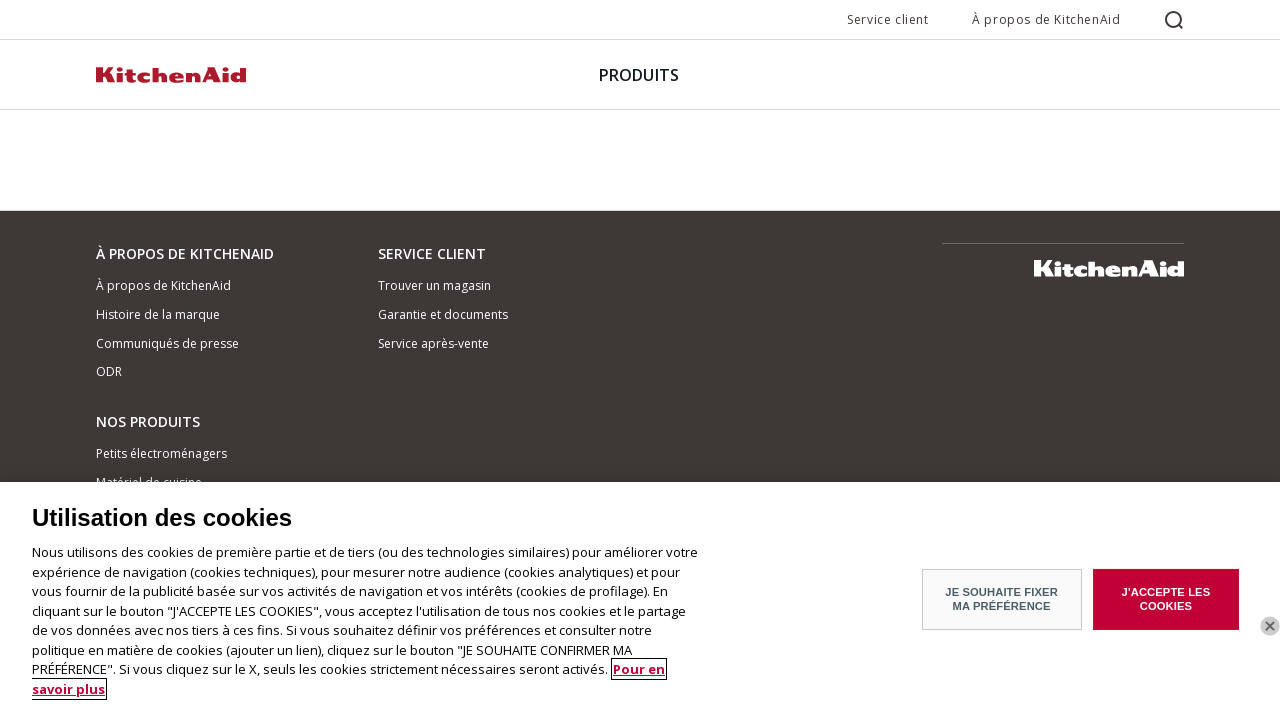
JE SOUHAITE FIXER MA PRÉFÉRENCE (1001, 609)
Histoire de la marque (158, 314)
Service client (887, 19)
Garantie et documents (443, 314)
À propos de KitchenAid (1046, 19)
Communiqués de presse (167, 343)
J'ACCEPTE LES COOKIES (1166, 609)
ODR (109, 371)
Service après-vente (433, 343)
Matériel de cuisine (149, 482)
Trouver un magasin (434, 285)
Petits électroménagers (161, 453)
